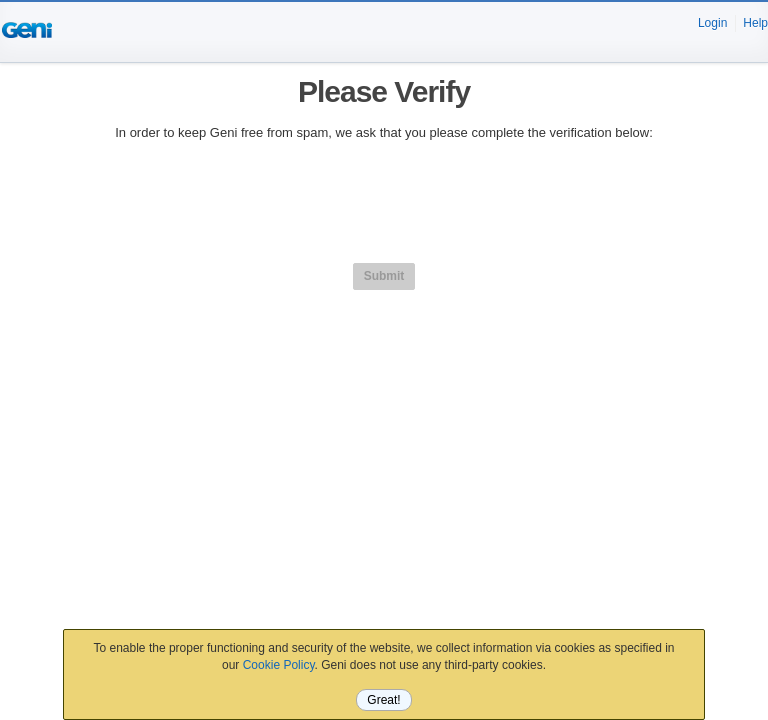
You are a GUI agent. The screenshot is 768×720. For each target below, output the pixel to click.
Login (712, 23)
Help (755, 23)
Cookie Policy (279, 665)
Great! (383, 700)
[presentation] (384, 199)
